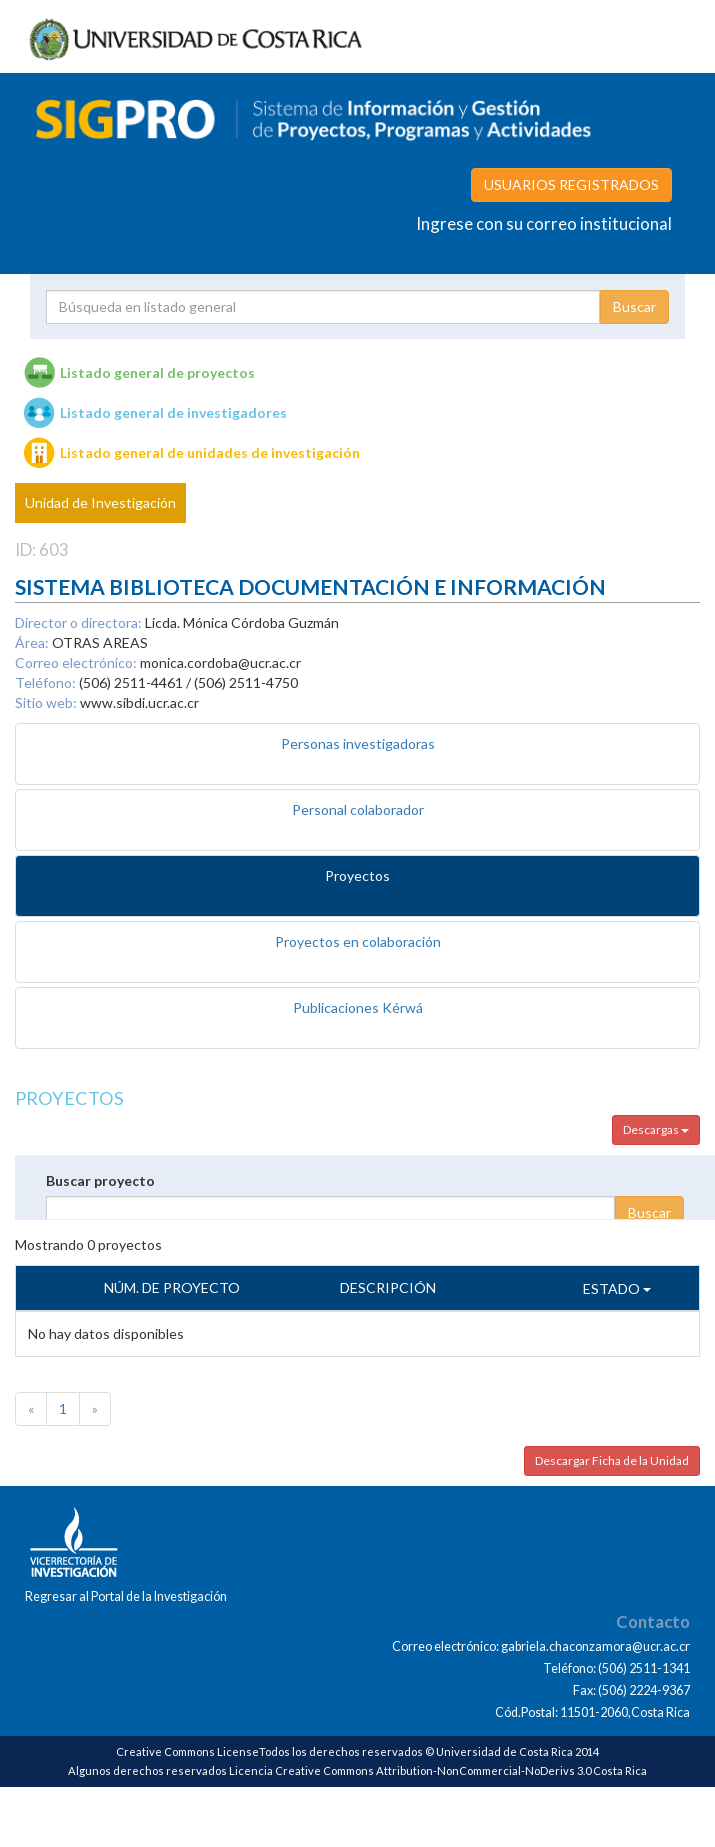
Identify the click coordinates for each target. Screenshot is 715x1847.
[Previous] (31, 1409)
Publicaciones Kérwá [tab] (358, 1007)
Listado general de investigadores (173, 412)
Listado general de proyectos (157, 372)
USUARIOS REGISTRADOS (571, 184)
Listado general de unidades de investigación (210, 452)
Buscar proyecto (100, 1180)
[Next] (95, 1409)
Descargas (656, 1129)
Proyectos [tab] (357, 875)
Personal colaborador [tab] (358, 809)
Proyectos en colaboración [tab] (358, 941)
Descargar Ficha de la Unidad (612, 1460)
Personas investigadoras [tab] (358, 743)
